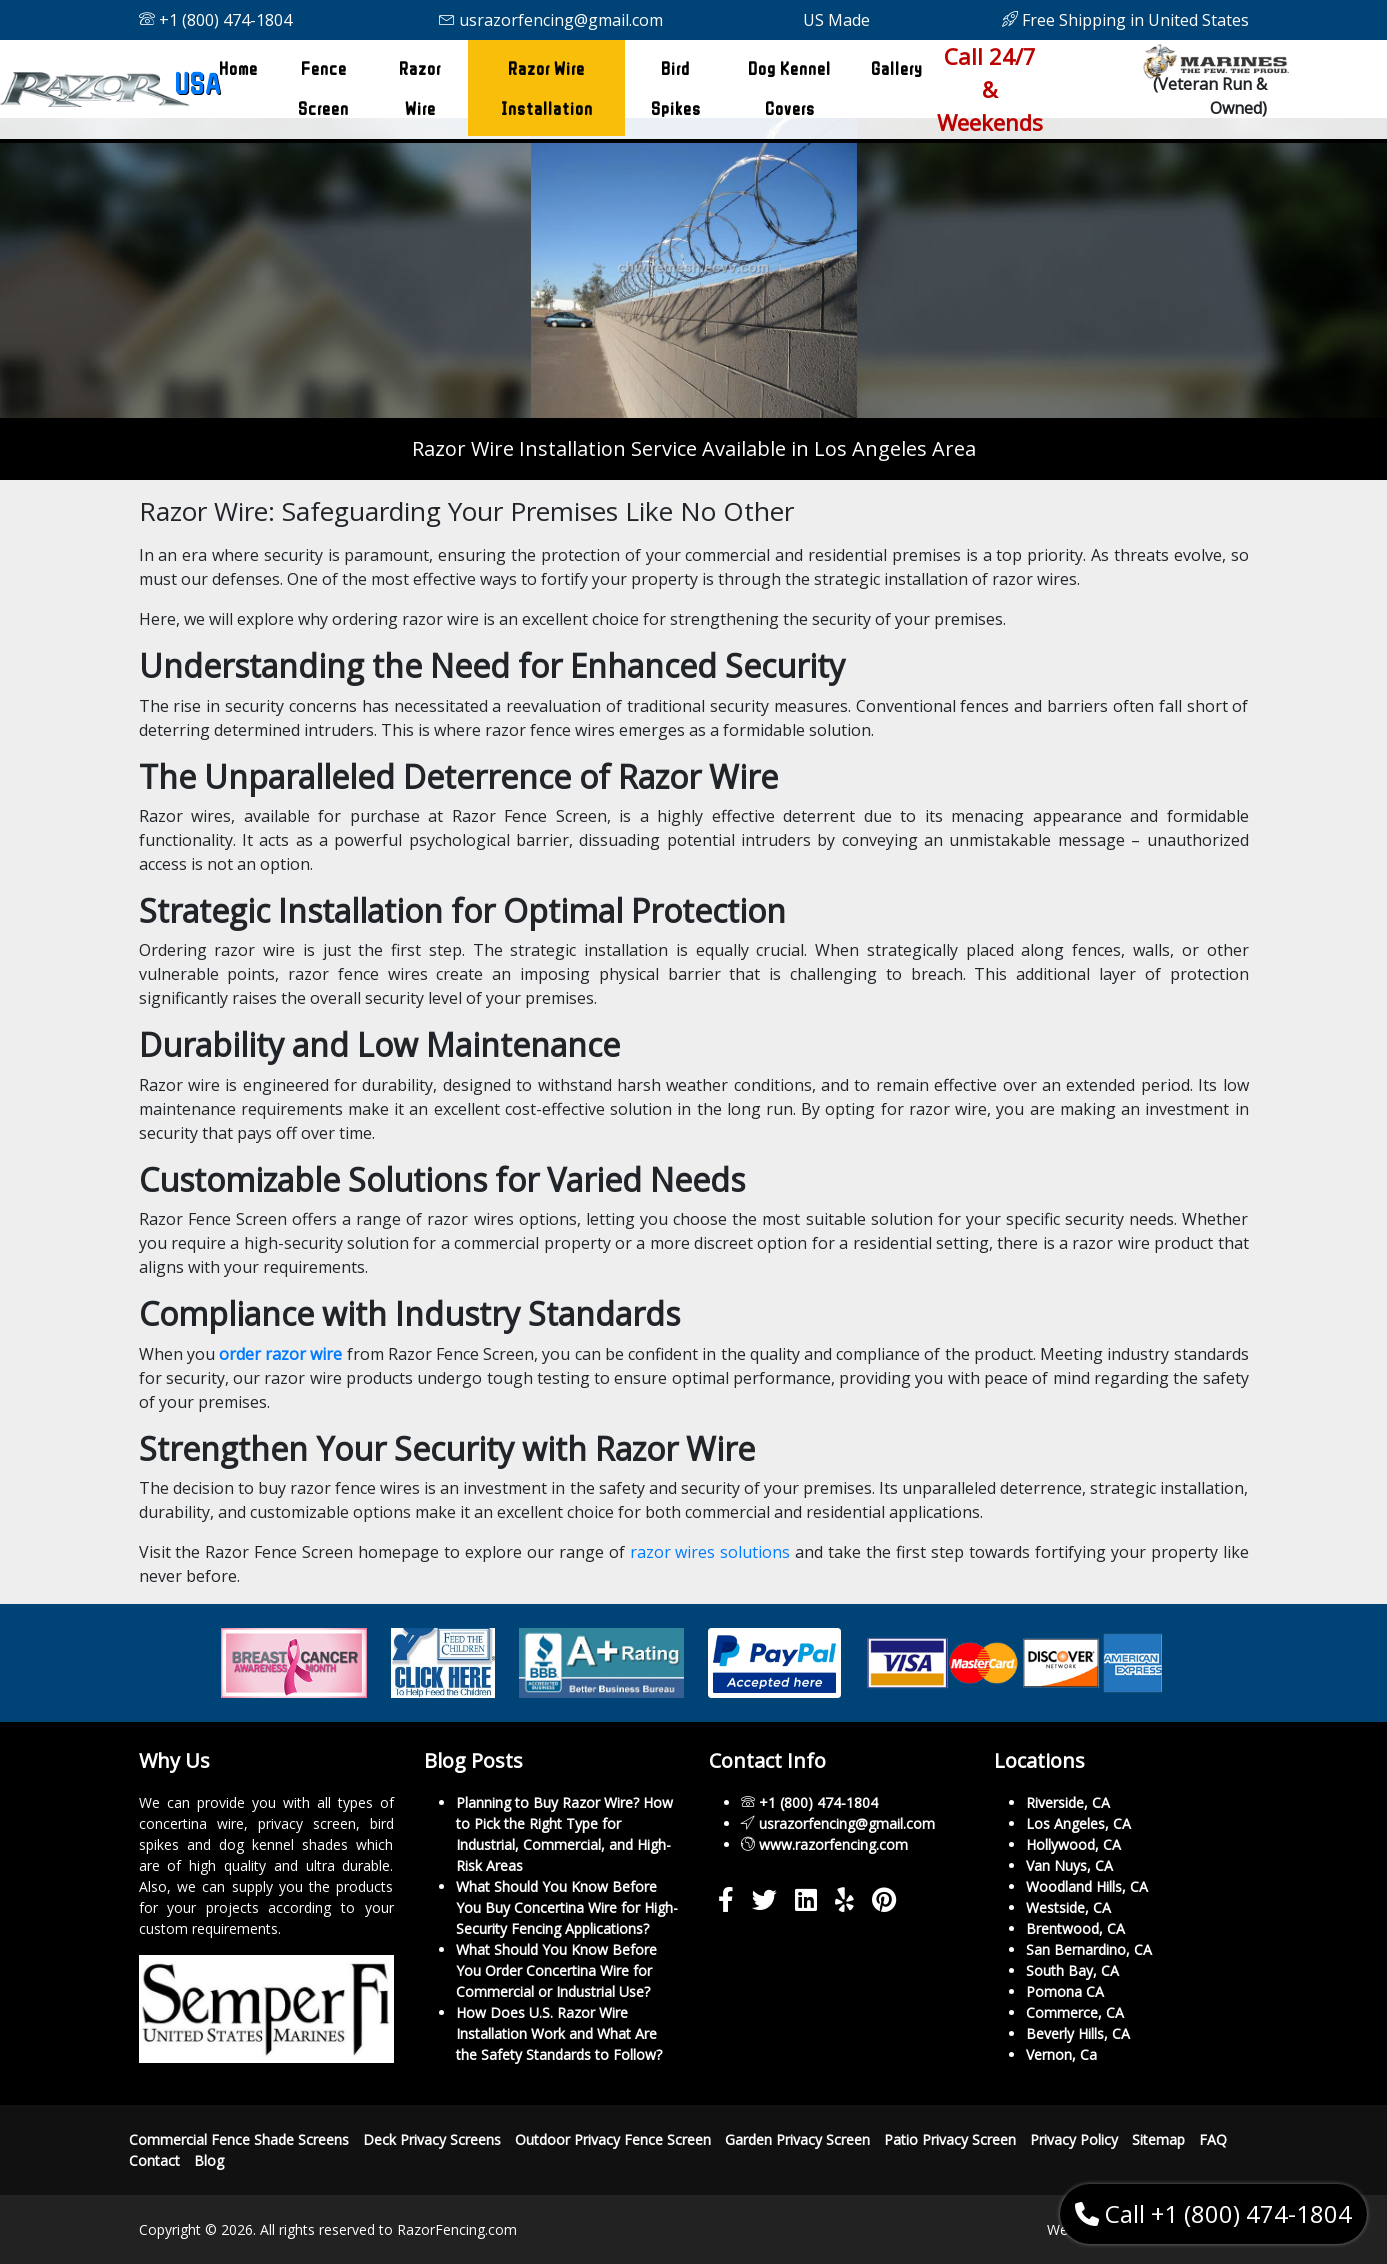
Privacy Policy (1074, 2139)
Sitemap (1158, 2139)
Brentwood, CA (1075, 1928)
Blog (209, 2160)
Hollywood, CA (1073, 1844)
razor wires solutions (710, 1552)
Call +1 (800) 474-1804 (1213, 2213)
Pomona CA (1065, 1991)
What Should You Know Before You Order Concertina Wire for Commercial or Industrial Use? (556, 1970)
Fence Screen (323, 88)
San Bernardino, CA (1089, 1949)
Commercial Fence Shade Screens (239, 2139)
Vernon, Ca (1061, 2054)
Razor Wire (420, 88)
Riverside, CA (1068, 1802)
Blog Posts (473, 1760)
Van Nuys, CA (1069, 1865)
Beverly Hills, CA (1078, 2033)
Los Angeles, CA (1078, 1823)
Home (242, 62)
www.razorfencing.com (833, 1844)
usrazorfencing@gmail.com (551, 20)
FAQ (1213, 2139)
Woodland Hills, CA (1087, 1886)
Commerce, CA (1075, 2012)
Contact (154, 2160)
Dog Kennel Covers (789, 88)
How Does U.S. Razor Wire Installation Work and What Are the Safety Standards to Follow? (559, 2033)
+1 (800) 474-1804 (215, 20)
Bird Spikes (676, 88)
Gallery (897, 68)
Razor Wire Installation (547, 88)
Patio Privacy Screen (950, 2139)
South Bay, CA (1072, 1970)
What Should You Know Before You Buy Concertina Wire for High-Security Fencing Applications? (567, 1907)
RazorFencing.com (457, 2229)
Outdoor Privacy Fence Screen (613, 2139)
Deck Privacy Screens (432, 2139)
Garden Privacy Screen (797, 2139)
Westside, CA (1068, 1907)
